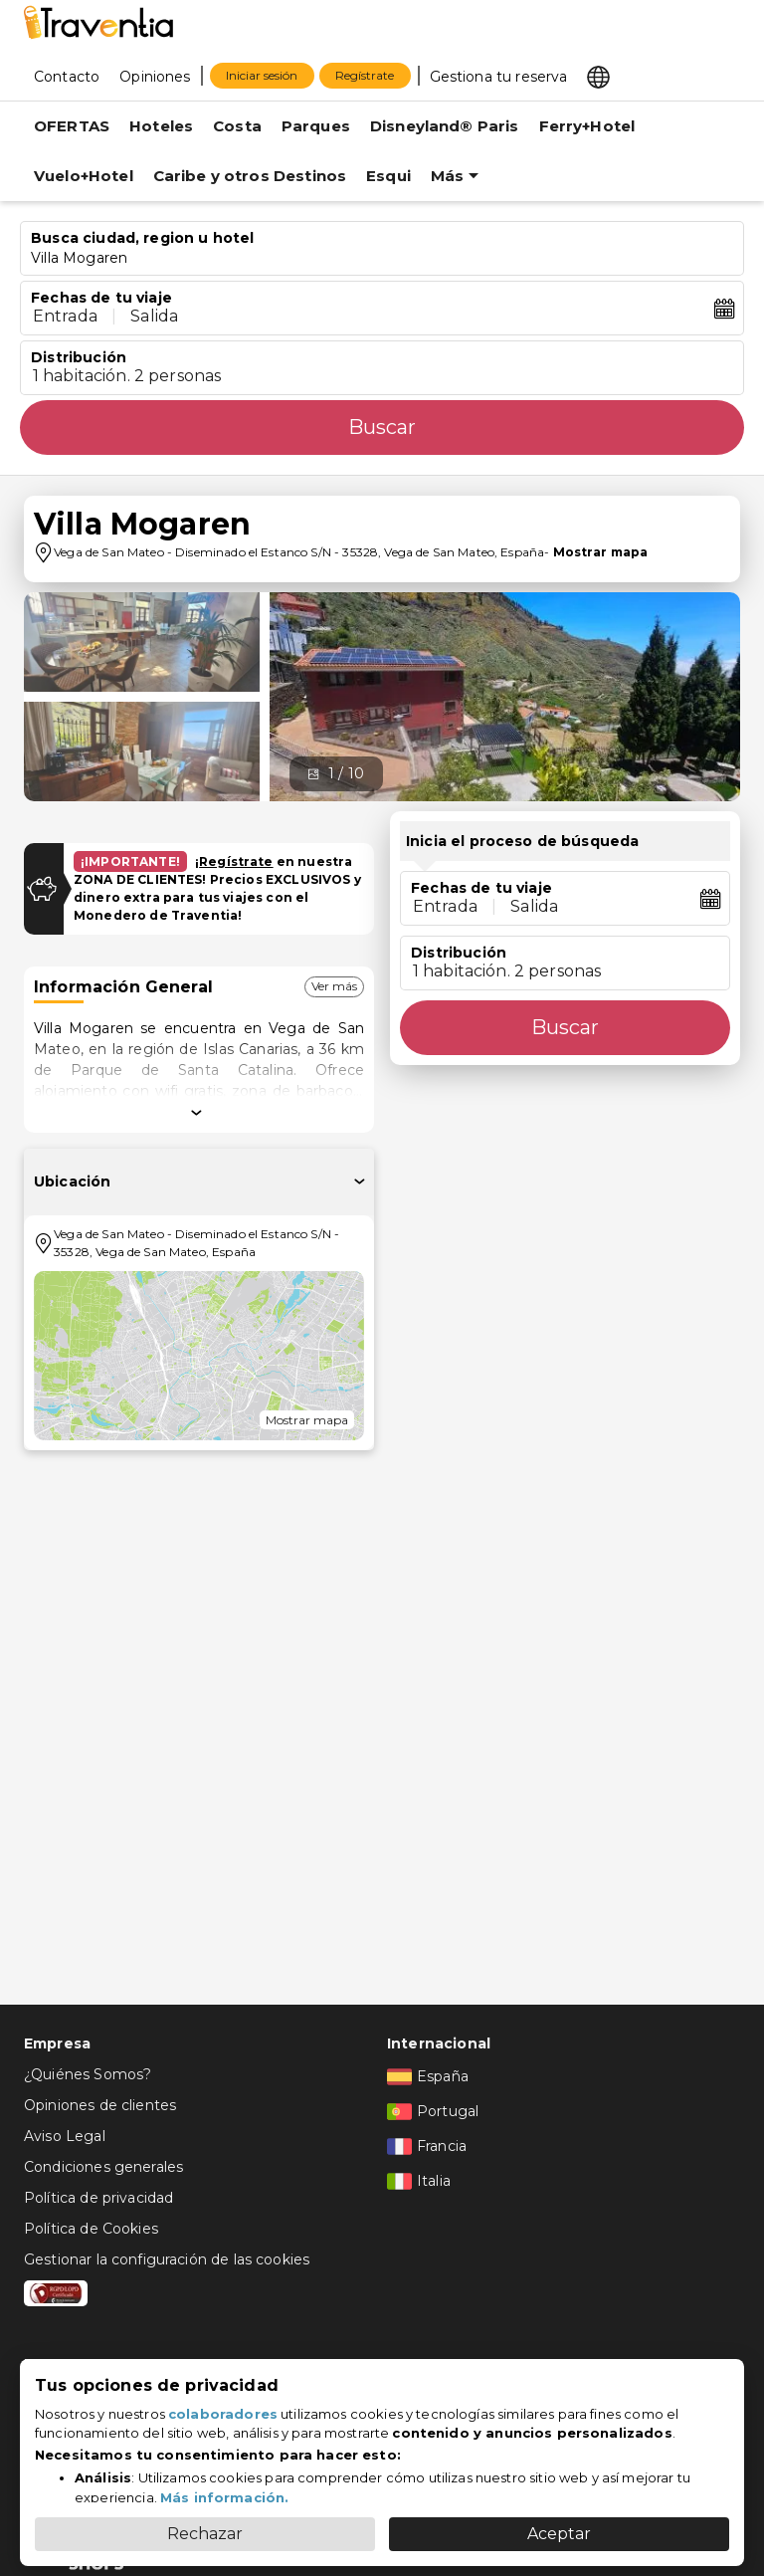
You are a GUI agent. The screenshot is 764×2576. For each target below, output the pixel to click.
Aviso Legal (64, 2136)
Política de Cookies (91, 2229)
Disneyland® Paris (444, 125)
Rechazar (205, 2533)
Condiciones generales (103, 2167)
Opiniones (154, 77)
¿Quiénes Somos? (87, 2074)
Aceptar (559, 2533)
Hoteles (161, 125)
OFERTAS (71, 125)
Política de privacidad (98, 2198)
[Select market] (599, 76)
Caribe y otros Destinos (249, 175)
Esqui (388, 175)
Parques (316, 125)
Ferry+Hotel (587, 125)
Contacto (66, 77)
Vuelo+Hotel (83, 175)
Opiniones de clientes (100, 2105)
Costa (237, 125)
